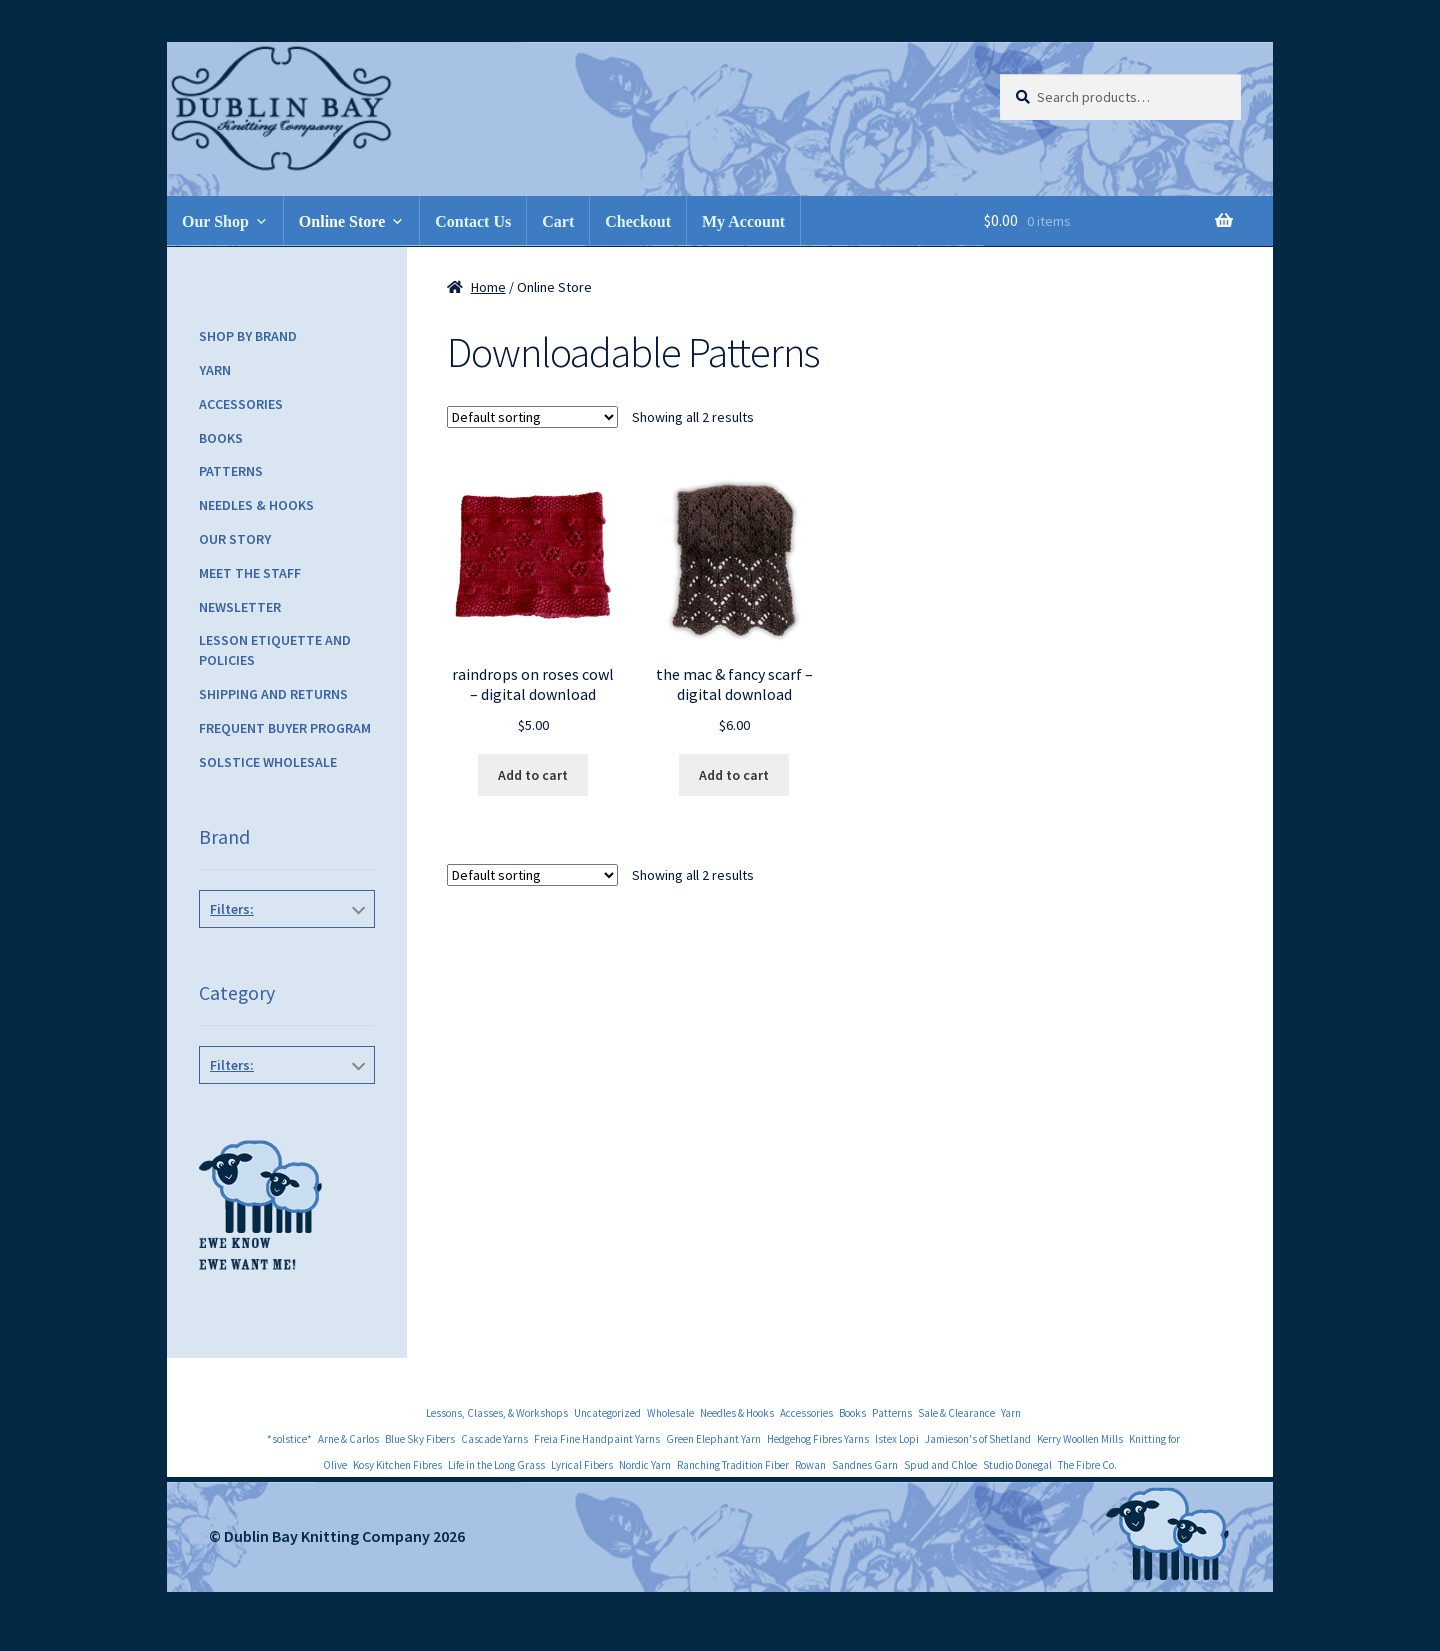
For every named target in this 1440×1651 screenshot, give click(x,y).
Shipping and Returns (273, 694)
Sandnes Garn (865, 1465)
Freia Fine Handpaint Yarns (597, 1439)
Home (488, 287)
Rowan (810, 1465)
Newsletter (240, 607)
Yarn (215, 370)
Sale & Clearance (956, 1413)
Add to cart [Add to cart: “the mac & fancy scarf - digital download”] (734, 775)
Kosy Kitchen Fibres (397, 1465)
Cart (558, 221)
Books (221, 438)
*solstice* (283, 954)
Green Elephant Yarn (713, 1439)
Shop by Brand (248, 336)
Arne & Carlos (348, 1439)
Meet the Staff (250, 573)
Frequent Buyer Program (285, 728)
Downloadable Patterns (288, 1110)
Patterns (231, 471)
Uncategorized (607, 1413)
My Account (743, 221)
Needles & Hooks (256, 505)
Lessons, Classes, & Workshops (497, 1413)
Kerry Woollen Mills (1080, 1439)
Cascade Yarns (494, 1439)
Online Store (342, 221)
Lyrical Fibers (582, 1465)
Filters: (232, 909)
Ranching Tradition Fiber (733, 1465)
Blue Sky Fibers (420, 1439)
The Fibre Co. (1087, 1465)
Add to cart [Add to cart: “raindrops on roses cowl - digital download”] (533, 775)
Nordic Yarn (645, 1465)
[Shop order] (532, 417)
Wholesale (670, 1413)
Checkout (638, 221)
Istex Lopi (897, 1439)
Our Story (235, 539)
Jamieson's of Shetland (978, 1439)
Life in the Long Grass (496, 1465)
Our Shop (215, 221)
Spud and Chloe (940, 1465)
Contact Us (473, 221)
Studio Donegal (1017, 1465)
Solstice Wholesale (268, 762)
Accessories (241, 404)
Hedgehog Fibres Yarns (818, 1439)
